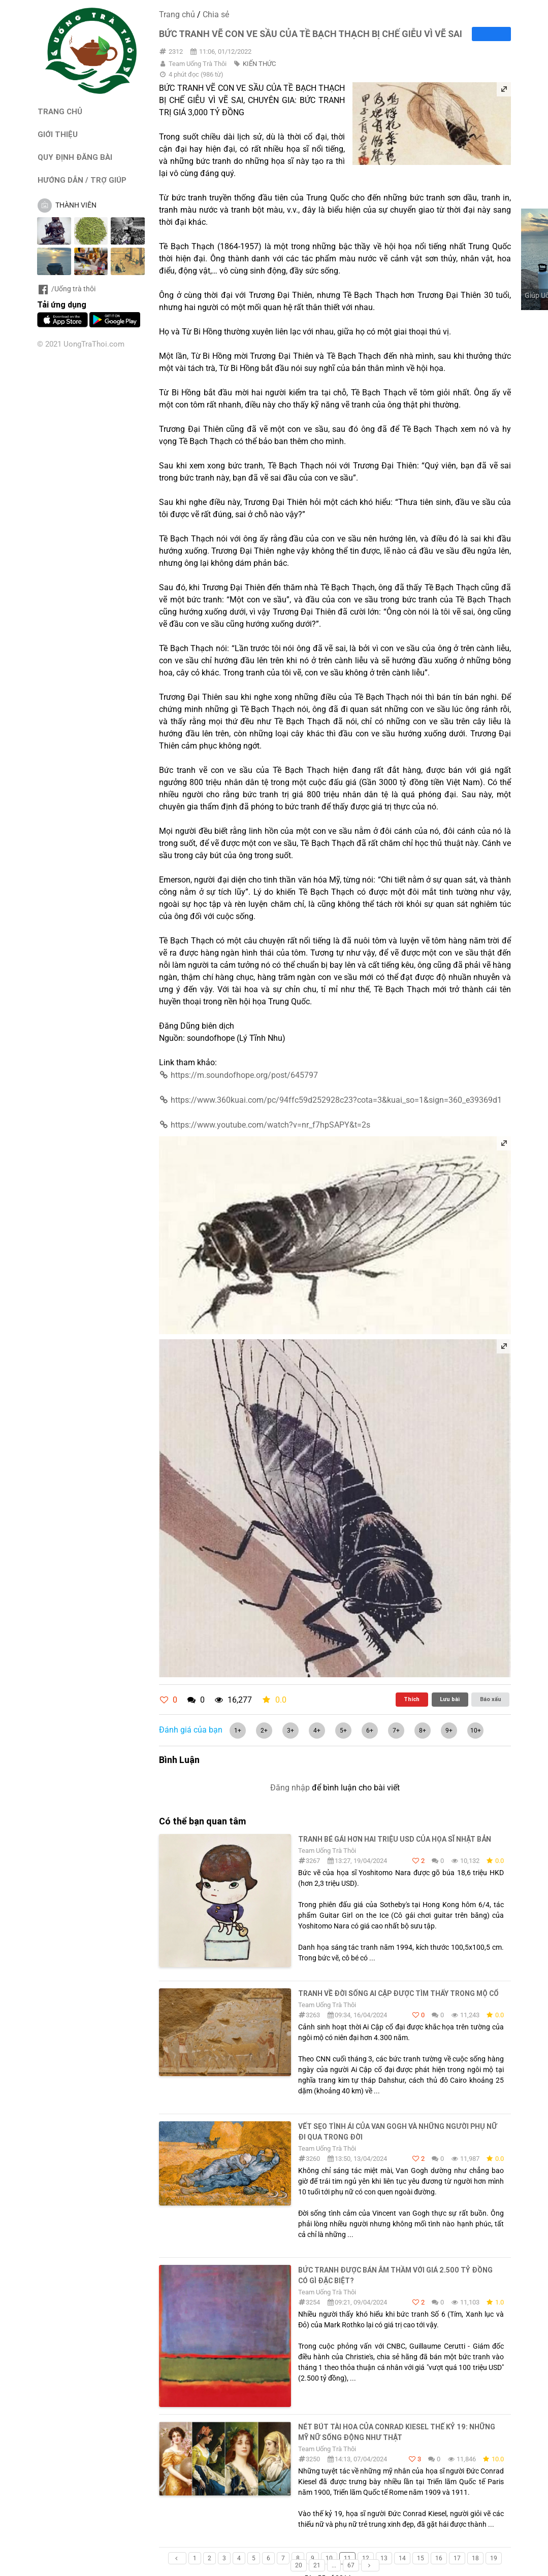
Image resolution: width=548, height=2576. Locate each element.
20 (298, 2565)
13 (384, 2558)
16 (438, 2558)
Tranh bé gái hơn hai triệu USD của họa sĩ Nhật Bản (394, 1839)
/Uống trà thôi (66, 289)
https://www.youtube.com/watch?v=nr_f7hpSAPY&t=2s (264, 1125)
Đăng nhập (290, 1787)
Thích (412, 1699)
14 (402, 2558)
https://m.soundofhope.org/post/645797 (238, 1075)
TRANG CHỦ (60, 111)
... (334, 2565)
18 (475, 2558)
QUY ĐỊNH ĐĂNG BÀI (75, 157)
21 (316, 2565)
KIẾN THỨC (259, 63)
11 (347, 2558)
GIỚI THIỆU (58, 134)
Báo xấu (490, 1699)
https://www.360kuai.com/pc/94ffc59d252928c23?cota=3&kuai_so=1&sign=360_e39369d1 (330, 1100)
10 (329, 2558)
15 (420, 2558)
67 (350, 2565)
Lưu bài (450, 1699)
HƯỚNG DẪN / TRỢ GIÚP (82, 180)
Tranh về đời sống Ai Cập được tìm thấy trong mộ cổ (398, 1993)
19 (493, 2558)
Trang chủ (177, 14)
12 (365, 2558)
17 (457, 2558)
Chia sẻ (216, 14)
